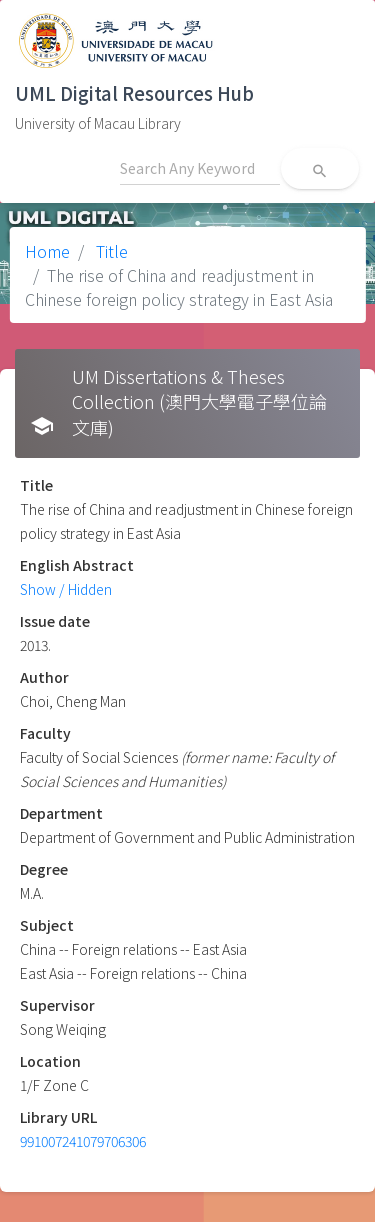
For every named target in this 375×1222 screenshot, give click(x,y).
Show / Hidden (66, 589)
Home (47, 251)
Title (110, 251)
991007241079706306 (83, 1141)
